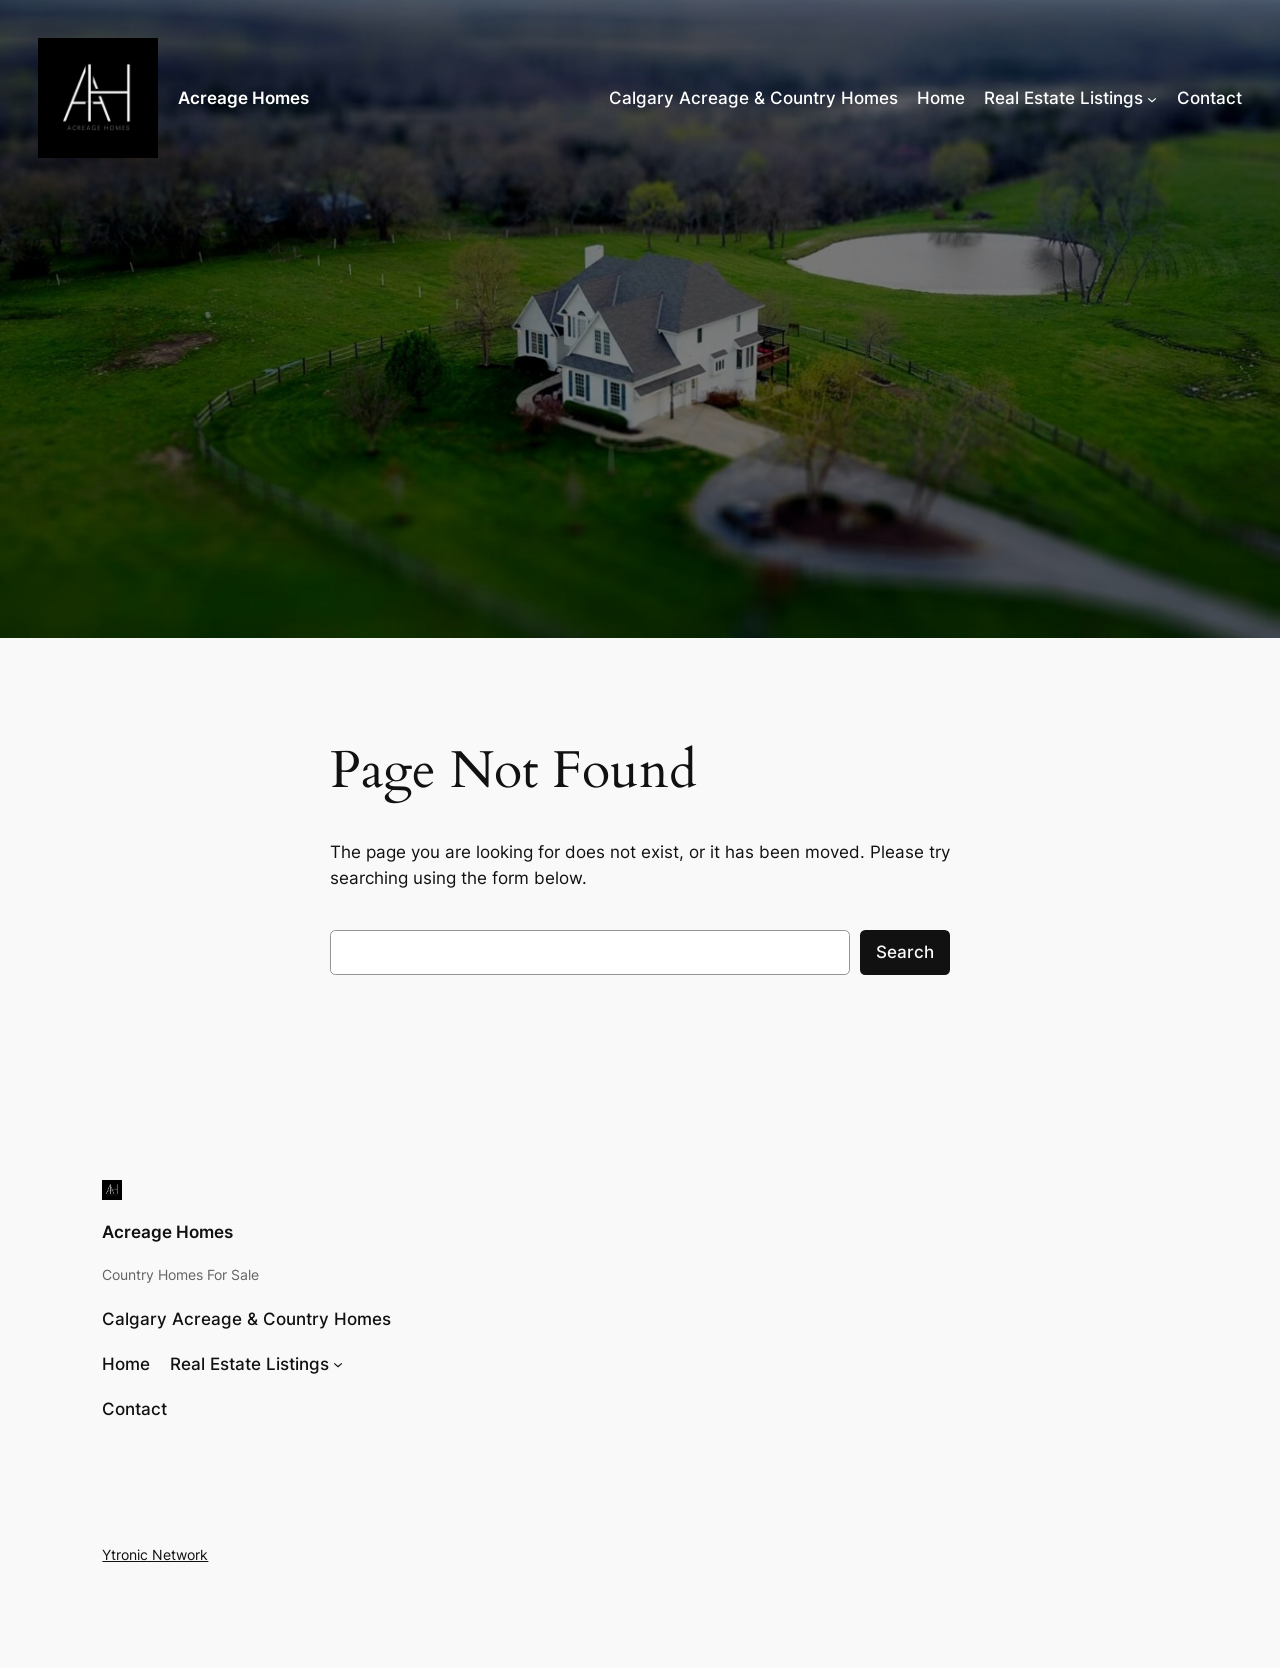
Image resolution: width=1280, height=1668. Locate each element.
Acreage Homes (243, 98)
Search (905, 952)
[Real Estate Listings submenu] (1152, 98)
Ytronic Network (155, 1554)
